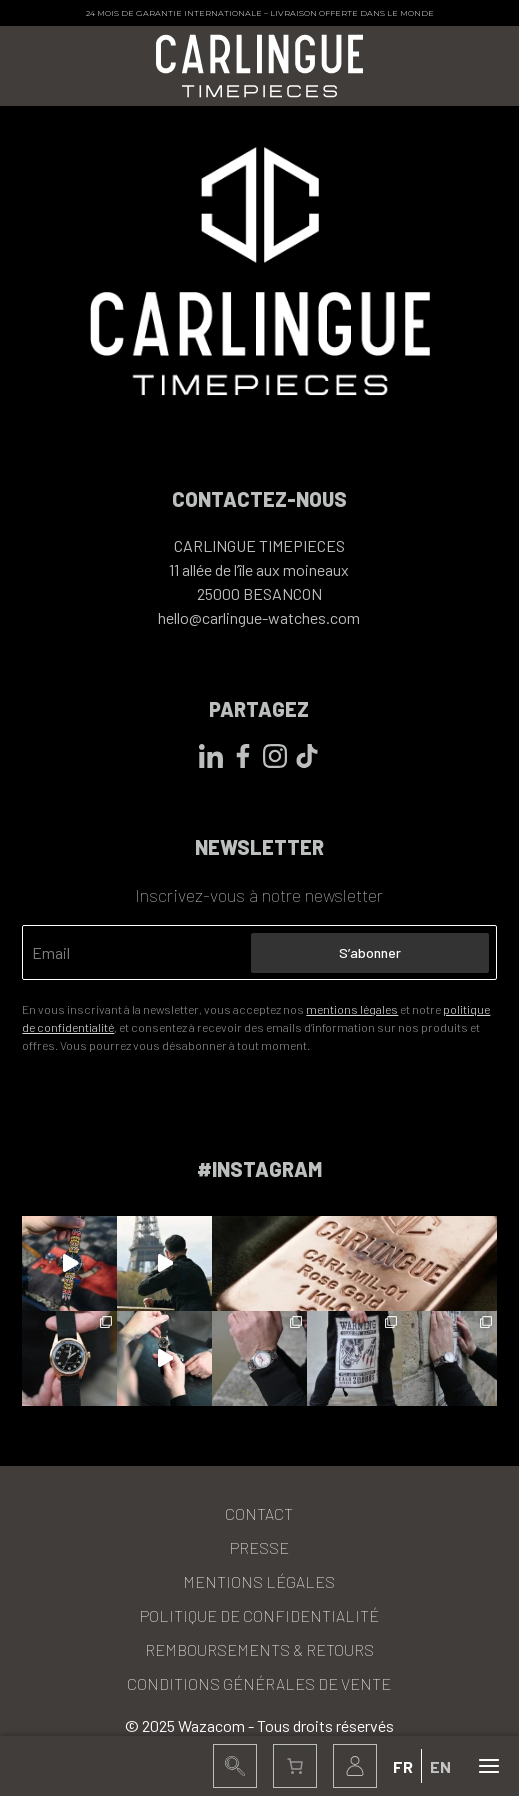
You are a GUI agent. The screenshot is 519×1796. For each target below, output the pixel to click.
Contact (259, 1513)
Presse (259, 1547)
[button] (235, 1766)
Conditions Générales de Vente (259, 1683)
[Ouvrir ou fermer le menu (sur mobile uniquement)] (489, 1766)
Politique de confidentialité (259, 1615)
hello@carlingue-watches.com (259, 617)
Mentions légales (259, 1581)
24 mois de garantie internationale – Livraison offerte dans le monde (260, 13)
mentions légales (352, 1009)
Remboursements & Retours (259, 1649)
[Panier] (295, 1766)
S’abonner (370, 952)
